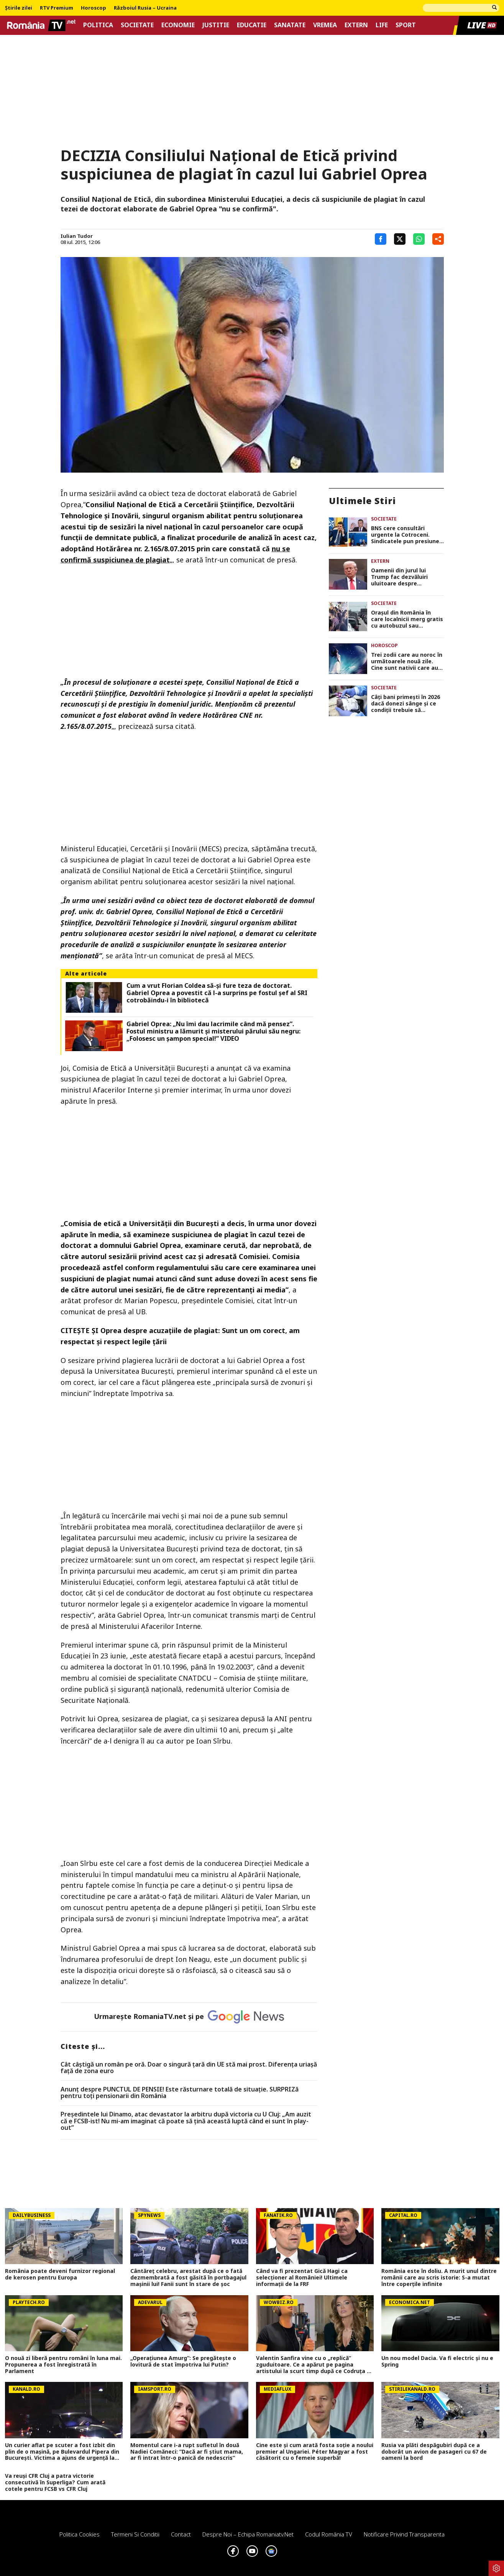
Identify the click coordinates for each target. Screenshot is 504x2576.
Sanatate (289, 25)
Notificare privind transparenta (404, 2534)
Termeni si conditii (135, 2534)
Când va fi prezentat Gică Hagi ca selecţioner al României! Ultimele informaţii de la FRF (302, 2277)
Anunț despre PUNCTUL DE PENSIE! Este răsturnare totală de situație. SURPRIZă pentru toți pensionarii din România (180, 2093)
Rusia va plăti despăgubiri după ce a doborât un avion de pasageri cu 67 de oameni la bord (434, 2451)
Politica (98, 25)
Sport (406, 25)
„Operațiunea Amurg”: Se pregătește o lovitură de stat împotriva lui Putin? (183, 2361)
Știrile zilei (18, 8)
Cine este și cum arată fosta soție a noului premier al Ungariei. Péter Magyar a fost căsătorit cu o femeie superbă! (314, 2451)
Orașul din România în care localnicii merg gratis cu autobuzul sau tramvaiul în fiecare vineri (407, 619)
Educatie (251, 25)
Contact (181, 2534)
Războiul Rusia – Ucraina (145, 8)
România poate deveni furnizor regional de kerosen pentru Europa (60, 2274)
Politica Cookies (79, 2534)
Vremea (325, 25)
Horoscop (93, 8)
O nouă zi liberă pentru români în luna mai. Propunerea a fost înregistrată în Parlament (63, 2364)
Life (382, 25)
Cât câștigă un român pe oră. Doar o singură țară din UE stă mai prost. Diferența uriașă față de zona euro (189, 2068)
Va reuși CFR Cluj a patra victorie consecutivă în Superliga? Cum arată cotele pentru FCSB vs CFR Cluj (55, 2482)
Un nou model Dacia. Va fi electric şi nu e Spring (437, 2361)
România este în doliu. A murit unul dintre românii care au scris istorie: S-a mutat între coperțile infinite (439, 2277)
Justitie (215, 25)
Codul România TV (328, 2534)
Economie (178, 25)
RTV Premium (56, 8)
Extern (356, 25)
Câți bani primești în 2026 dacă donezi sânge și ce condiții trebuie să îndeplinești (405, 703)
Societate (137, 25)
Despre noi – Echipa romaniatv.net (248, 2534)
